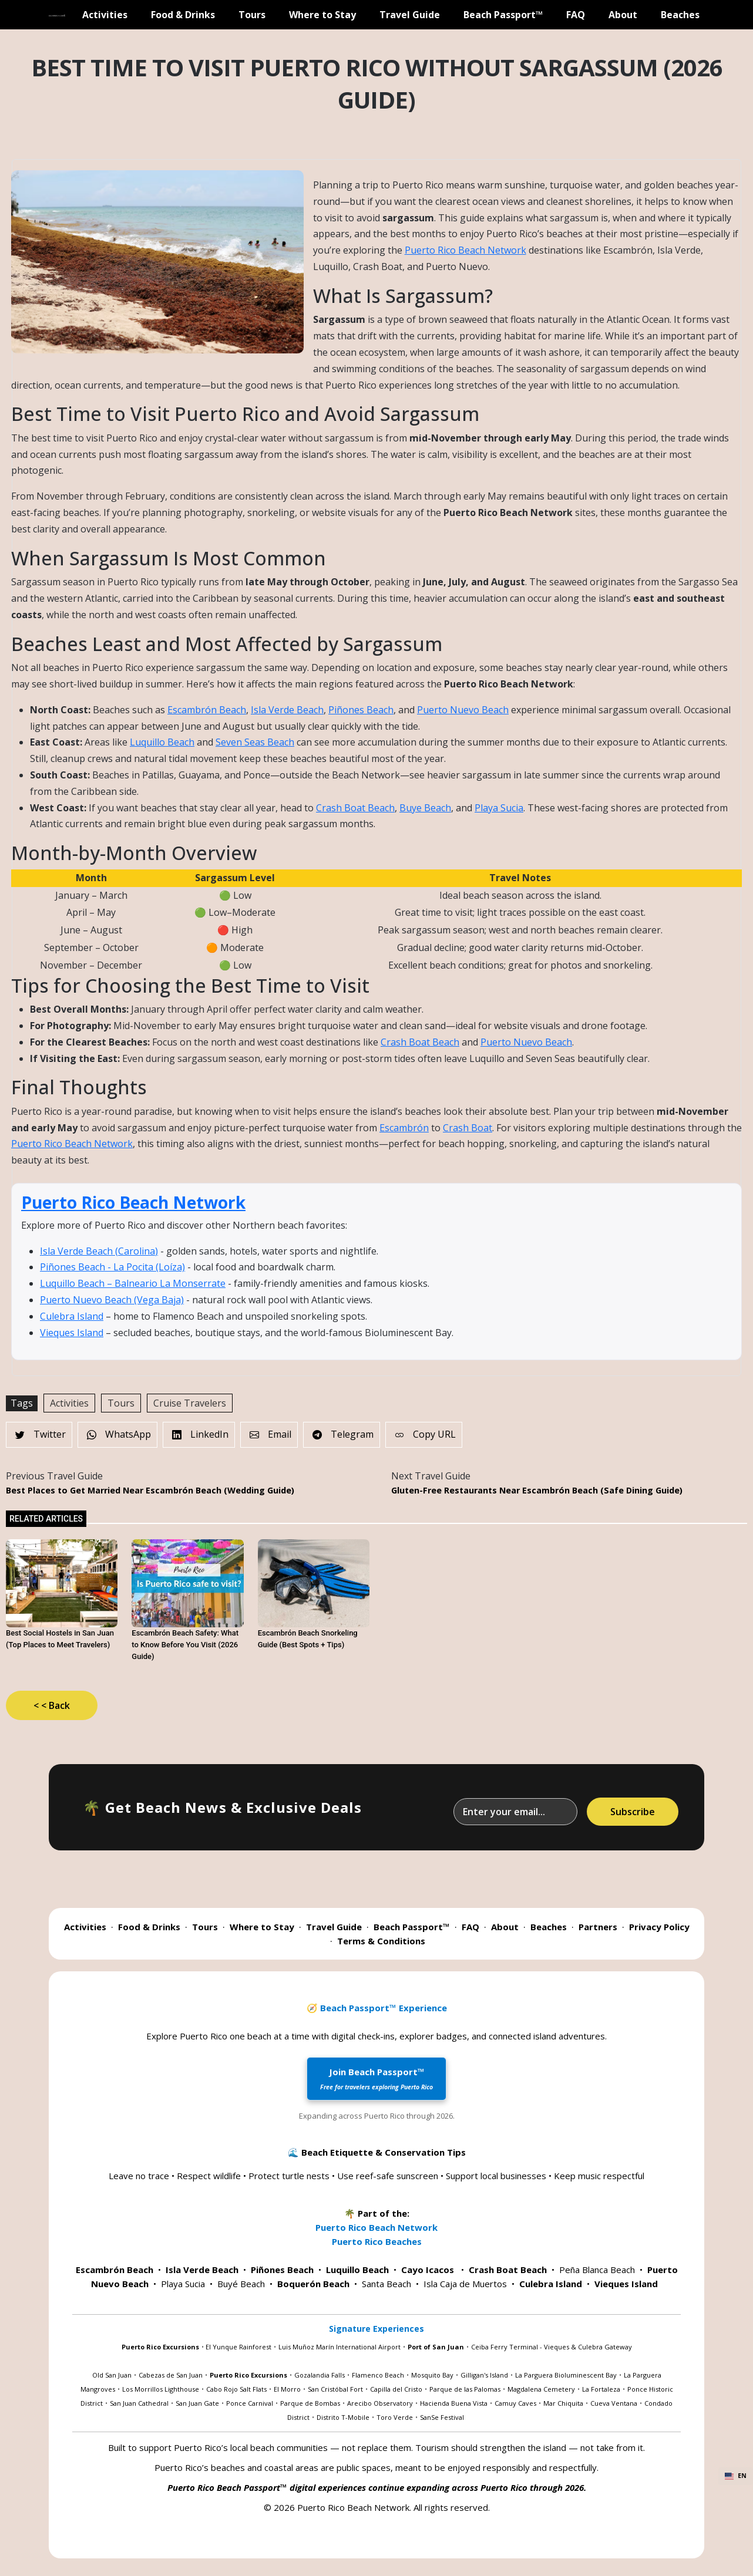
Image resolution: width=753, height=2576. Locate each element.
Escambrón (404, 1127)
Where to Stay (322, 14)
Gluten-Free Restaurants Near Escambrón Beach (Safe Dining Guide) (537, 1490)
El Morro (287, 2389)
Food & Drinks (183, 14)
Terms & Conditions (381, 1941)
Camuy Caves (515, 2403)
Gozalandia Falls (319, 2375)
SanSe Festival (442, 2417)
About (623, 14)
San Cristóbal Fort (335, 2389)
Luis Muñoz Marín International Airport (339, 2346)
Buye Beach (425, 807)
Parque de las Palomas (464, 2389)
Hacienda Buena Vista (454, 2403)
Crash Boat (467, 1127)
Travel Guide (409, 14)
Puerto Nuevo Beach (463, 709)
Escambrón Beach (206, 709)
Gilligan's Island (484, 2375)
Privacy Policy (659, 1927)
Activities (104, 14)
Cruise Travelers (189, 1403)
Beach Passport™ (503, 14)
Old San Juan (112, 2375)
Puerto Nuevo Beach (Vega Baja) (112, 1299)
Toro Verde (394, 2417)
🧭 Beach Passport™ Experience (377, 2008)
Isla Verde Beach (287, 709)
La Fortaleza (601, 2389)
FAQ (575, 14)
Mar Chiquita (563, 2403)
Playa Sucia (499, 807)
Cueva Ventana (613, 2403)
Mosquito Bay (432, 2375)
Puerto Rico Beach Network (465, 250)
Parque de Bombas (310, 2403)
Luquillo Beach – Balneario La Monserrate (133, 1283)
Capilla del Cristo (396, 2389)
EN (736, 2476)
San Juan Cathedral (139, 2403)
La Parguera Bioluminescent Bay (566, 2375)
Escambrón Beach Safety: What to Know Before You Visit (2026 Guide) (185, 1644)
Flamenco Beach (378, 2375)
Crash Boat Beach (355, 807)
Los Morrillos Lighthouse (160, 2389)
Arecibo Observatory (380, 2403)
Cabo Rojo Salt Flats (236, 2389)
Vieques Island (71, 1332)
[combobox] (735, 2476)
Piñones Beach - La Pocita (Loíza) (112, 1266)
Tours (251, 14)
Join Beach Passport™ (376, 2078)
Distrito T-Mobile (343, 2417)
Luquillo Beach (162, 742)
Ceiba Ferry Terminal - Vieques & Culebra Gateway (551, 2346)
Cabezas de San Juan (171, 2375)
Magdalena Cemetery (541, 2389)
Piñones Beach (361, 709)
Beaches (680, 14)
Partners (598, 1927)
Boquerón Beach (313, 2284)
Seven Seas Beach (255, 742)
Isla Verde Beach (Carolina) (99, 1251)
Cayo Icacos (427, 2269)
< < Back (51, 1705)
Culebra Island (71, 1316)
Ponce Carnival (249, 2403)
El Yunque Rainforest (238, 2346)
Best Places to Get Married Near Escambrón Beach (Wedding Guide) (150, 1490)
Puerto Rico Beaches (377, 2241)
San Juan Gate (197, 2403)
